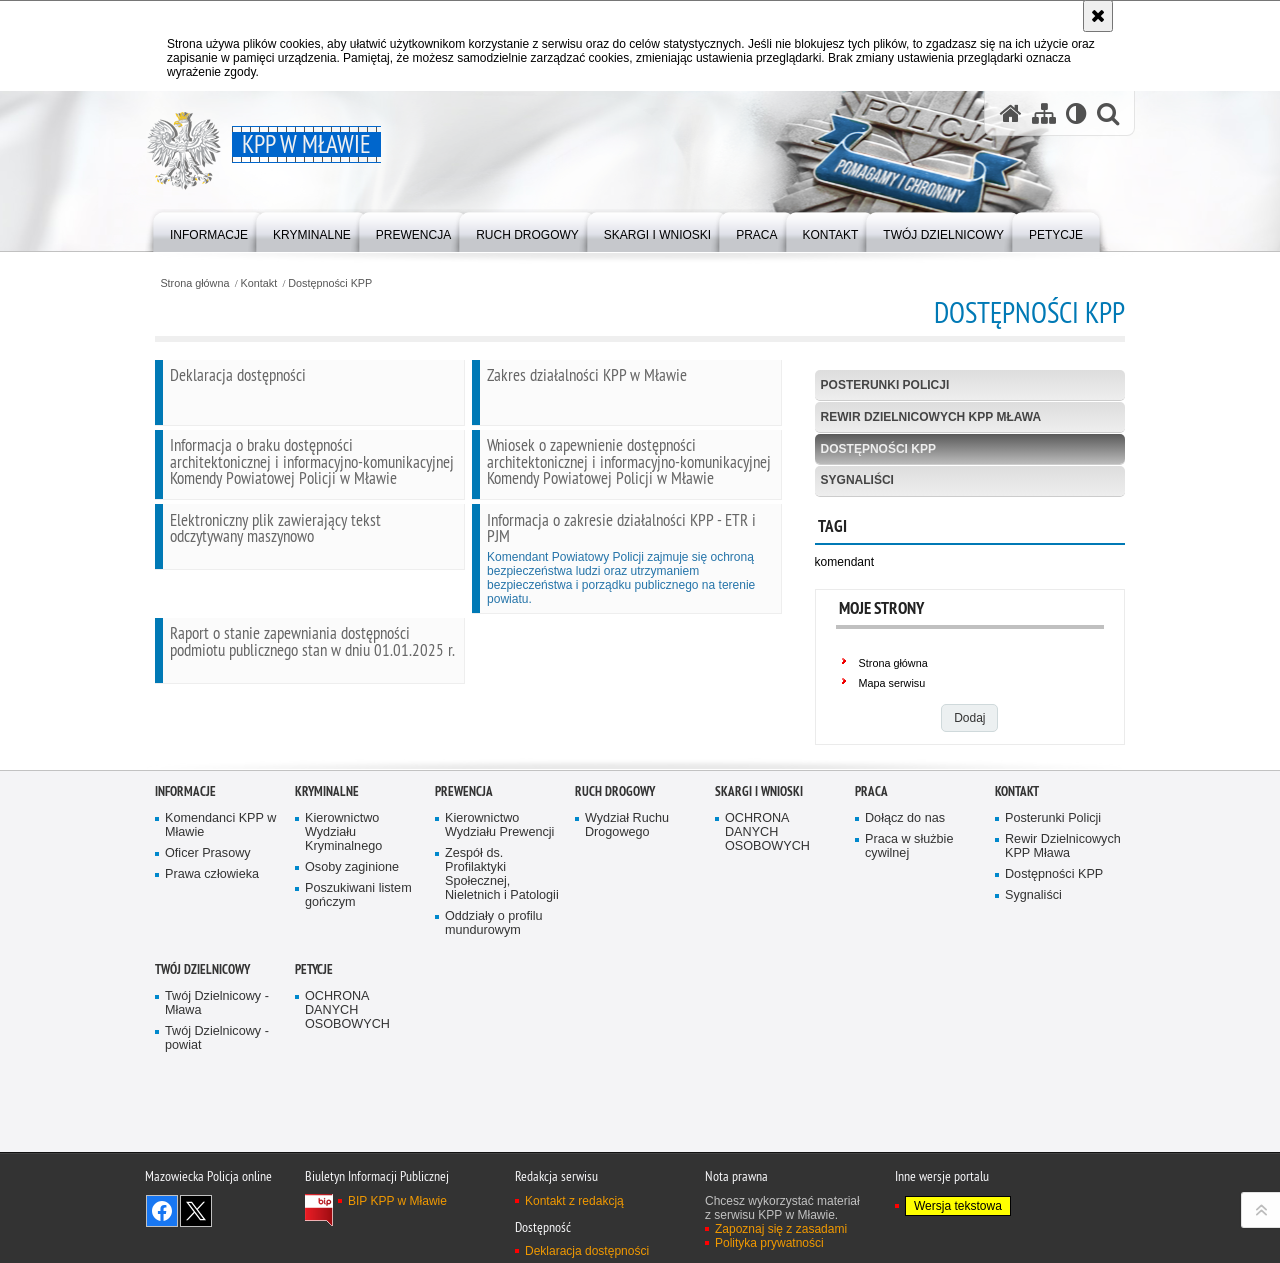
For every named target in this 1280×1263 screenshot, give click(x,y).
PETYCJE (314, 1101)
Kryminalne (327, 923)
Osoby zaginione (352, 998)
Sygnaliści (857, 480)
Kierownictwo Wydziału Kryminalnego (343, 964)
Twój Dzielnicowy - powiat (217, 1169)
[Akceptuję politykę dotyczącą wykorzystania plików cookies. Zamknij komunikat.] (1098, 16)
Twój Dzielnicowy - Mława (217, 1135)
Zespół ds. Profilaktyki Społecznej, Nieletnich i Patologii (502, 1005)
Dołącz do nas (905, 950)
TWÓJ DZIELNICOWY (202, 1101)
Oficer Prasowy (208, 984)
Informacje (185, 923)
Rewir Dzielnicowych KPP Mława (931, 417)
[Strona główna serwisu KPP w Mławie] (1011, 113)
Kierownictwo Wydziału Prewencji (499, 957)
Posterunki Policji (885, 385)
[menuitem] (209, 230)
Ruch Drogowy (615, 923)
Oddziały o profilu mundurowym (494, 1054)
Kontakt (259, 283)
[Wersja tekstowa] (1076, 113)
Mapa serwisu (892, 683)
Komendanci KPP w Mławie (220, 957)
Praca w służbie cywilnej (909, 977)
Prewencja (464, 923)
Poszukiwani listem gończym (358, 1026)
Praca (871, 923)
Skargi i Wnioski (759, 923)
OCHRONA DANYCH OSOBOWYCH (767, 964)
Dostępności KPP (330, 283)
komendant (844, 562)
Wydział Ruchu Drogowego (627, 957)
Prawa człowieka (212, 1005)
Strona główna (194, 283)
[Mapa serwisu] (1044, 113)
